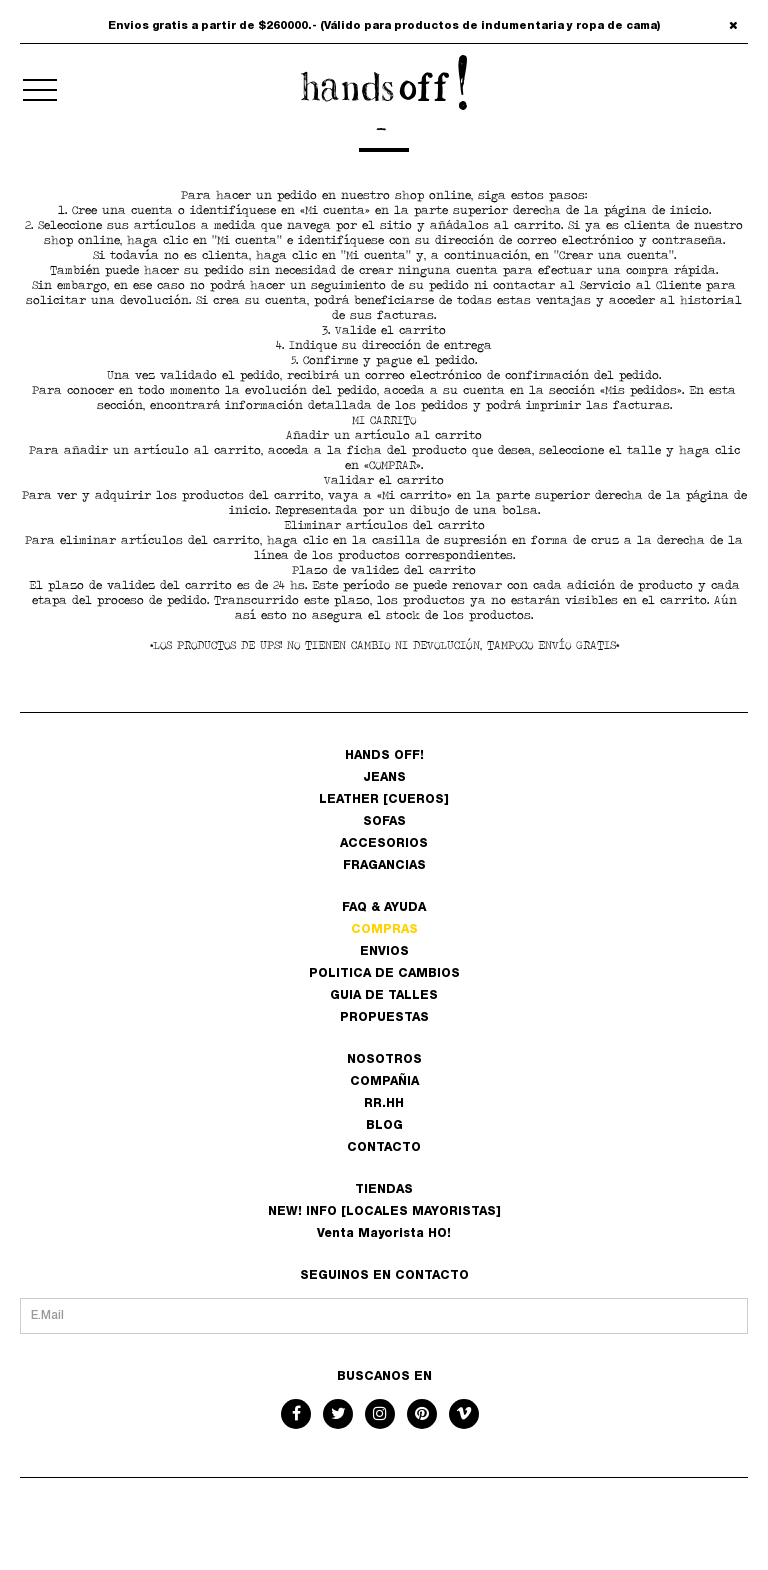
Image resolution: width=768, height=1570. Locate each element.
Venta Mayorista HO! (384, 1234)
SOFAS (384, 822)
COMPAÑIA (384, 1082)
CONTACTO (384, 1148)
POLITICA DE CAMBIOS (384, 974)
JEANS (384, 778)
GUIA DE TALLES (384, 996)
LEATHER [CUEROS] (384, 800)
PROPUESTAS (384, 1018)
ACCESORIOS (384, 844)
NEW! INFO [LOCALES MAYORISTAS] (384, 1212)
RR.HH (384, 1104)
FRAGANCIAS (384, 866)
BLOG (384, 1126)
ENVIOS (384, 952)
